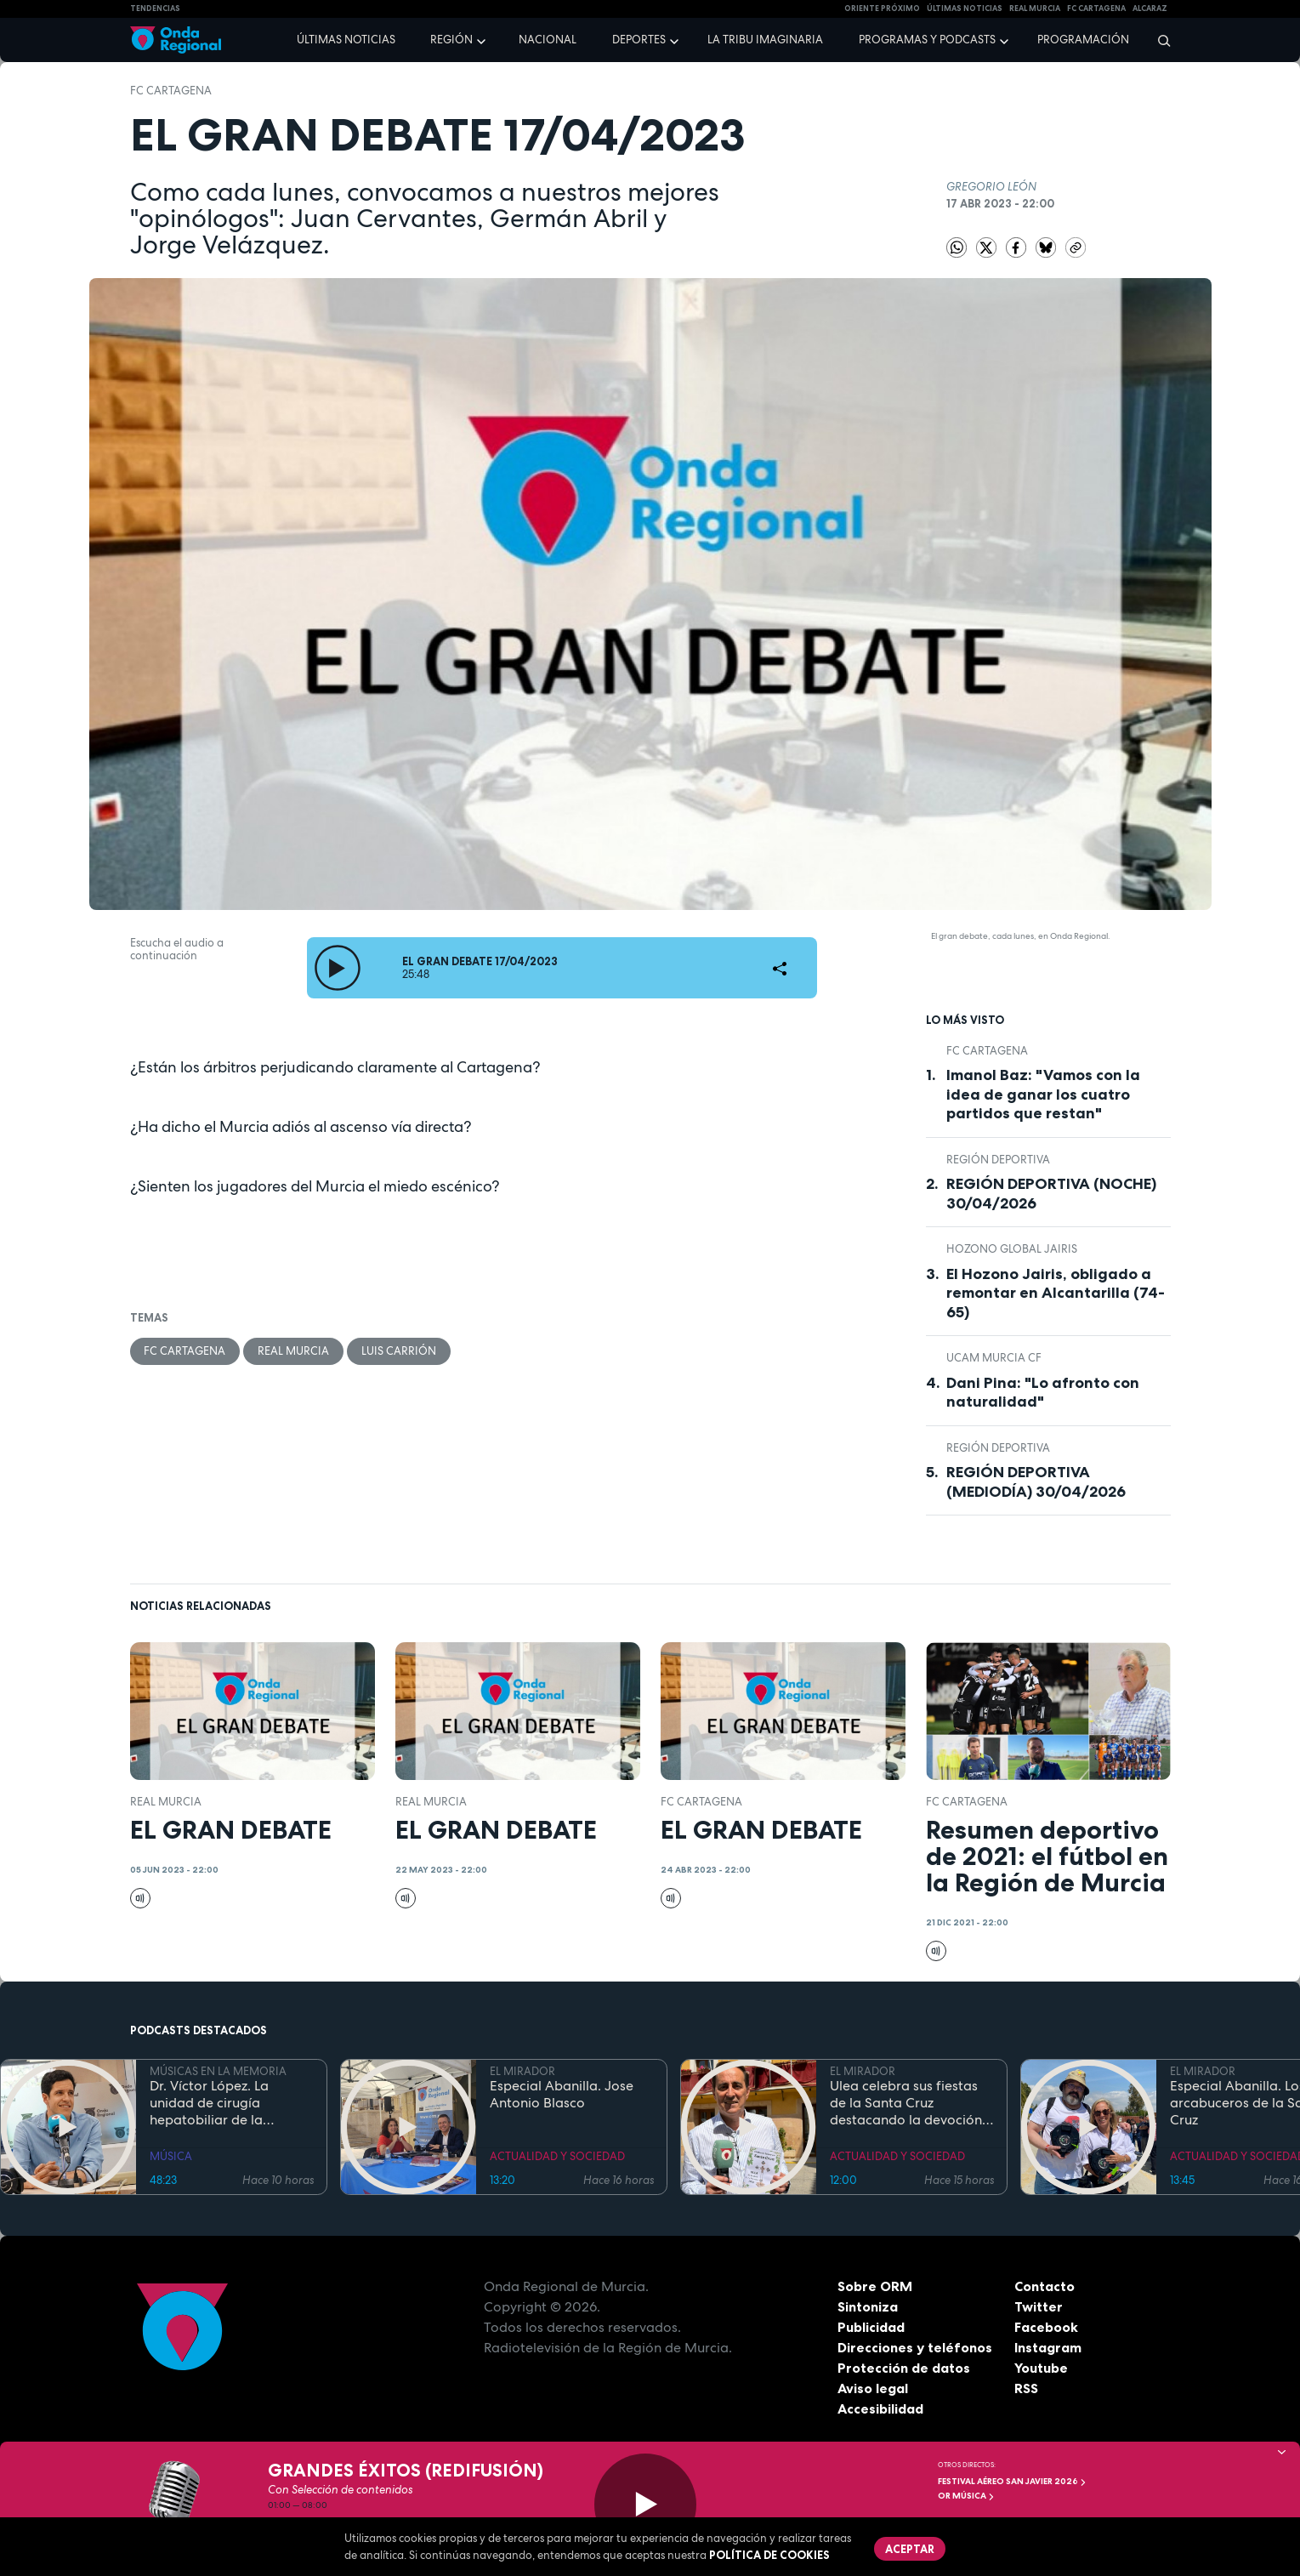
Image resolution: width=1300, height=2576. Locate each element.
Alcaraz (1150, 8)
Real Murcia (1034, 8)
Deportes (639, 39)
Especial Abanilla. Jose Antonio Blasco (561, 2095)
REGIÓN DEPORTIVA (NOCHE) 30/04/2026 (1051, 1193)
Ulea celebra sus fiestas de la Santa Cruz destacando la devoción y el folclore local (911, 2103)
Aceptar (910, 2549)
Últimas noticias (346, 39)
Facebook (1046, 2326)
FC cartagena (1096, 8)
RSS (1026, 2388)
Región (451, 39)
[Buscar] (1158, 40)
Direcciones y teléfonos (914, 2347)
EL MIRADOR (522, 2071)
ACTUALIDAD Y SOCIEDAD (557, 2156)
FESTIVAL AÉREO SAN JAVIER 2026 (1012, 2481)
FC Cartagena (171, 90)
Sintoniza (867, 2306)
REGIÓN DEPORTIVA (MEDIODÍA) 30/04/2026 (1036, 1482)
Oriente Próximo (882, 8)
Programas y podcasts (927, 39)
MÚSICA (171, 2156)
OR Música (966, 2495)
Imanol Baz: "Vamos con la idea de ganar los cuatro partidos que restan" (1043, 1094)
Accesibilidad (880, 2408)
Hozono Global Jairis (1011, 1249)
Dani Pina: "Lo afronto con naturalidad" (1042, 1392)
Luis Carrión (399, 1351)
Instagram (1047, 2347)
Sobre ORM (874, 2286)
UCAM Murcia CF (994, 1358)
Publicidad (871, 2326)
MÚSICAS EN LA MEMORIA (218, 2071)
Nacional (547, 39)
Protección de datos (903, 2367)
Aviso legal (872, 2388)
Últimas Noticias (964, 8)
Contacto (1044, 2286)
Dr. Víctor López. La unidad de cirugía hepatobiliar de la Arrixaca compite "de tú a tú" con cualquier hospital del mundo (230, 2103)
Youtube (1041, 2367)
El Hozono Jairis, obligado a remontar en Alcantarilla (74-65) (1055, 1293)
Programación (1083, 39)
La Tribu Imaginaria (765, 39)
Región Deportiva (998, 1159)
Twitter (1038, 2306)
